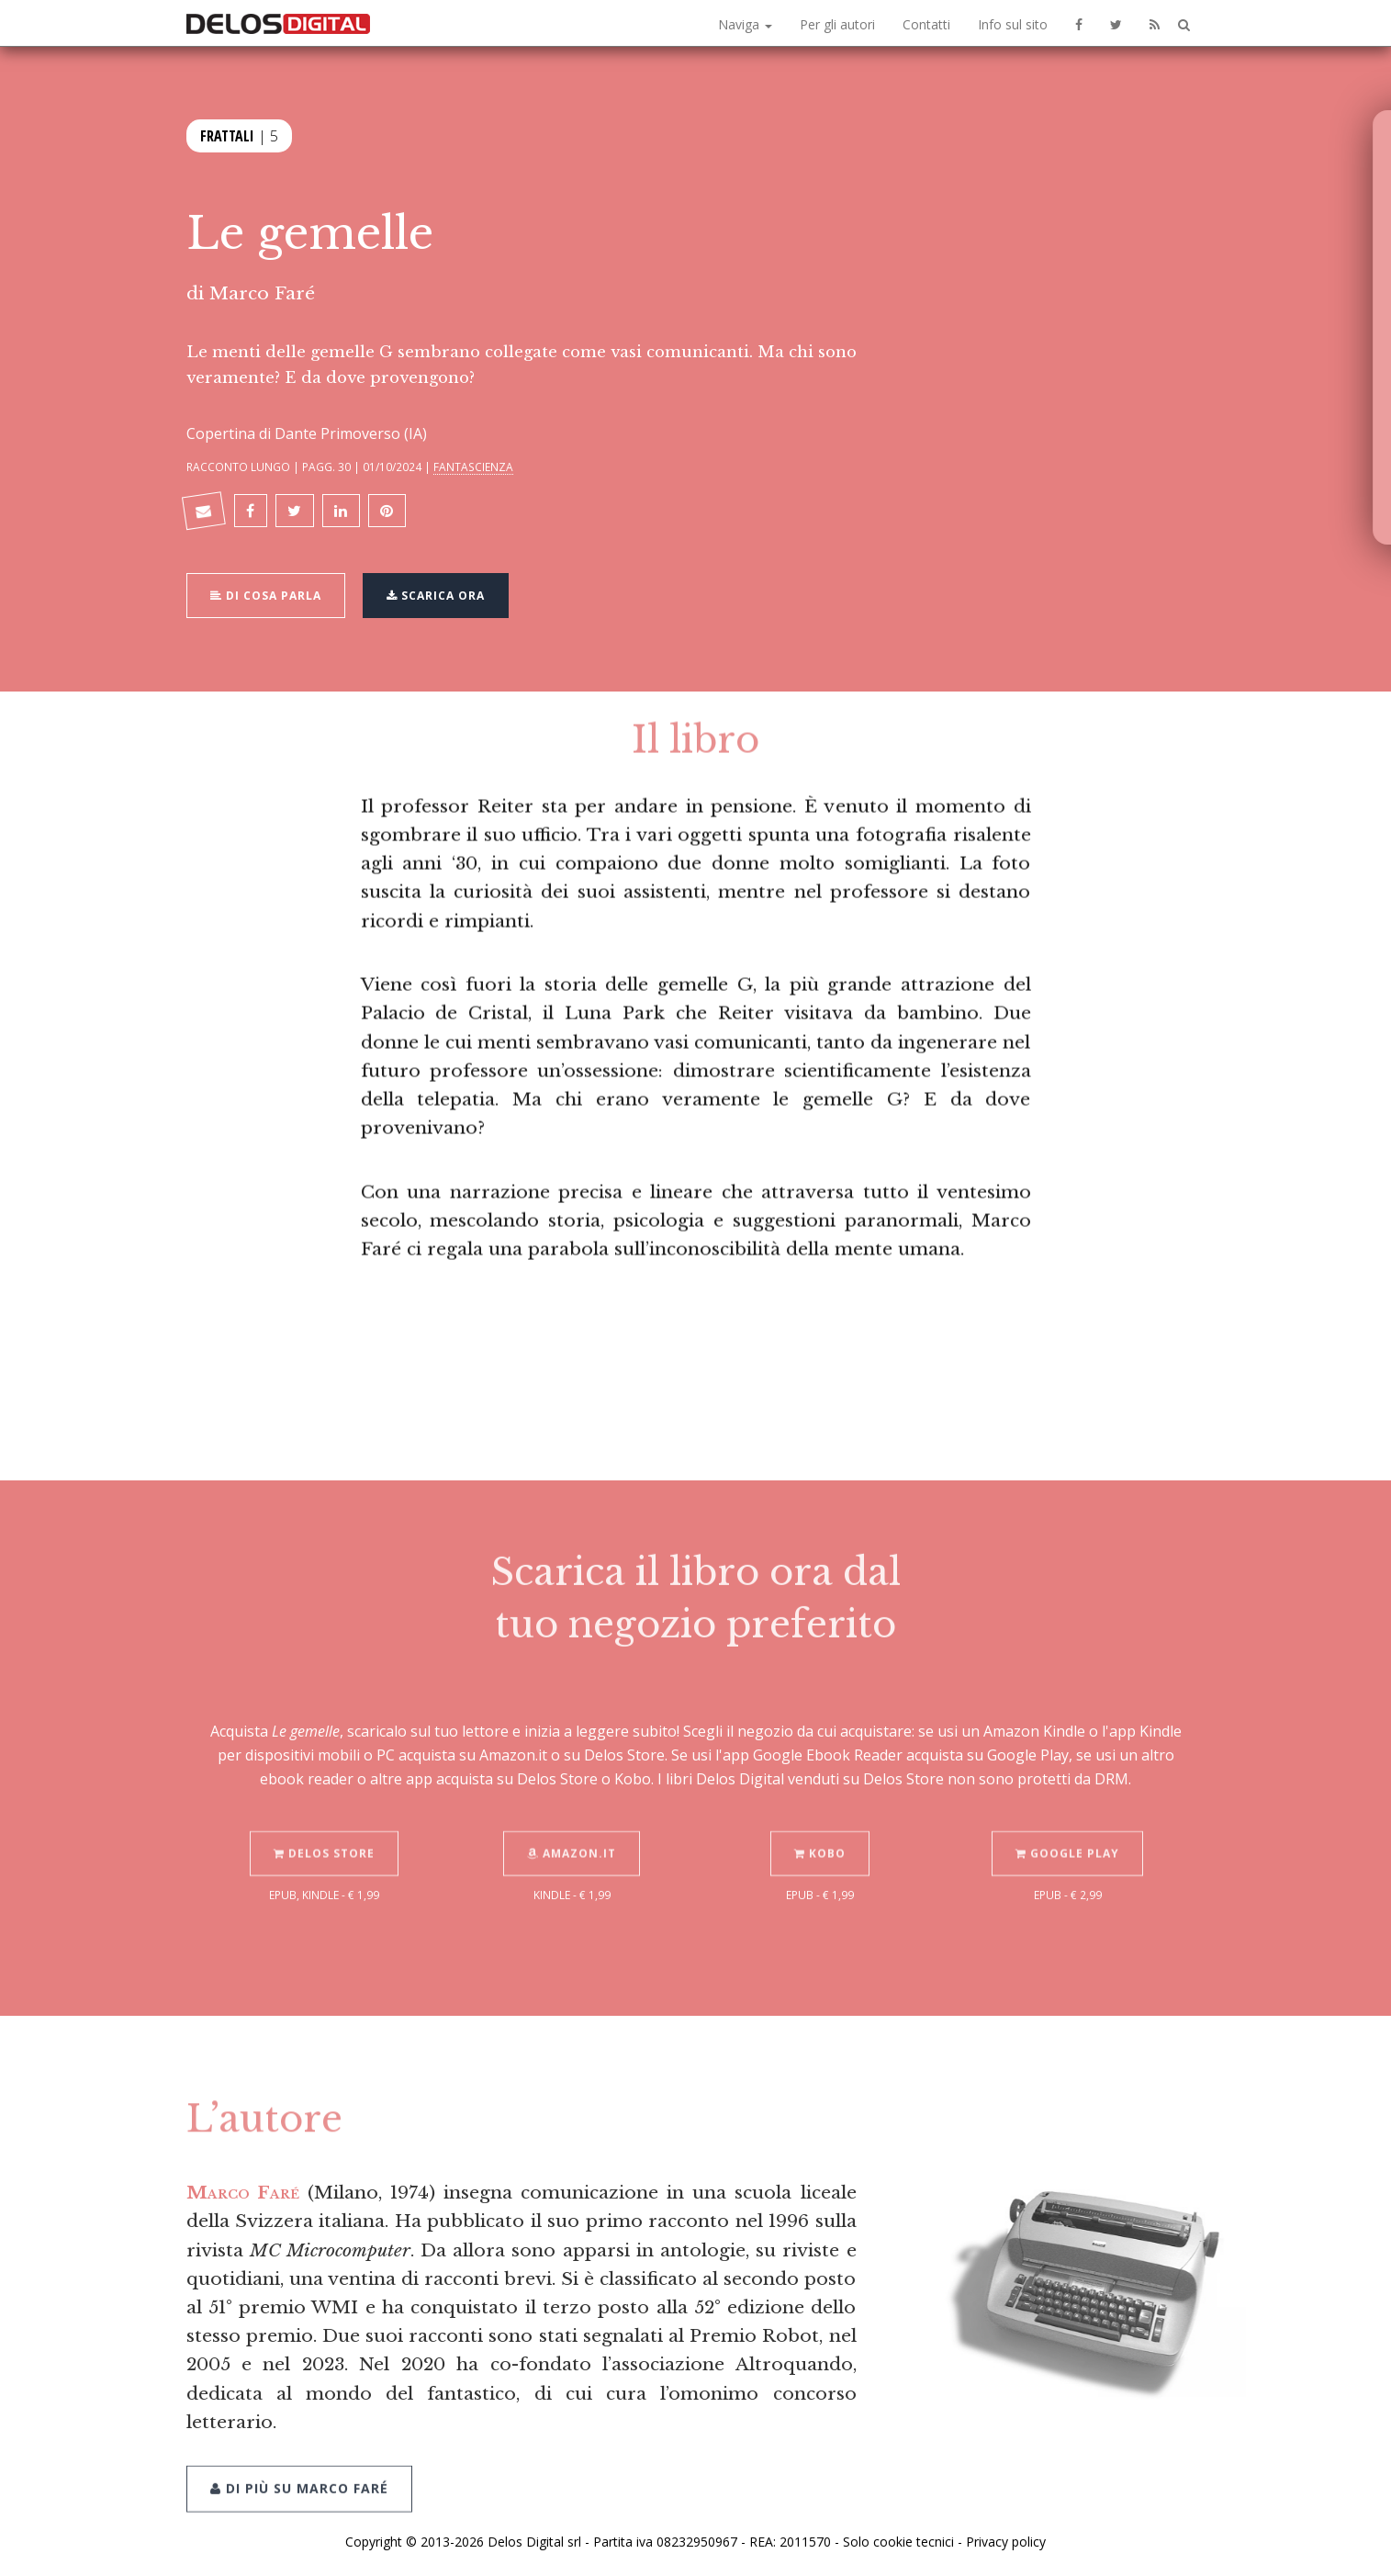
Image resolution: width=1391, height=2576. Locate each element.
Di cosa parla (265, 594)
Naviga (745, 24)
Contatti (926, 24)
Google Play (1067, 1827)
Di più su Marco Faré (299, 2461)
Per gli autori (837, 24)
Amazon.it (571, 1827)
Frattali (227, 134)
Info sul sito (1013, 24)
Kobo (820, 1827)
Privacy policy (1006, 2541)
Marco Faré (262, 293)
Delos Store (324, 1827)
